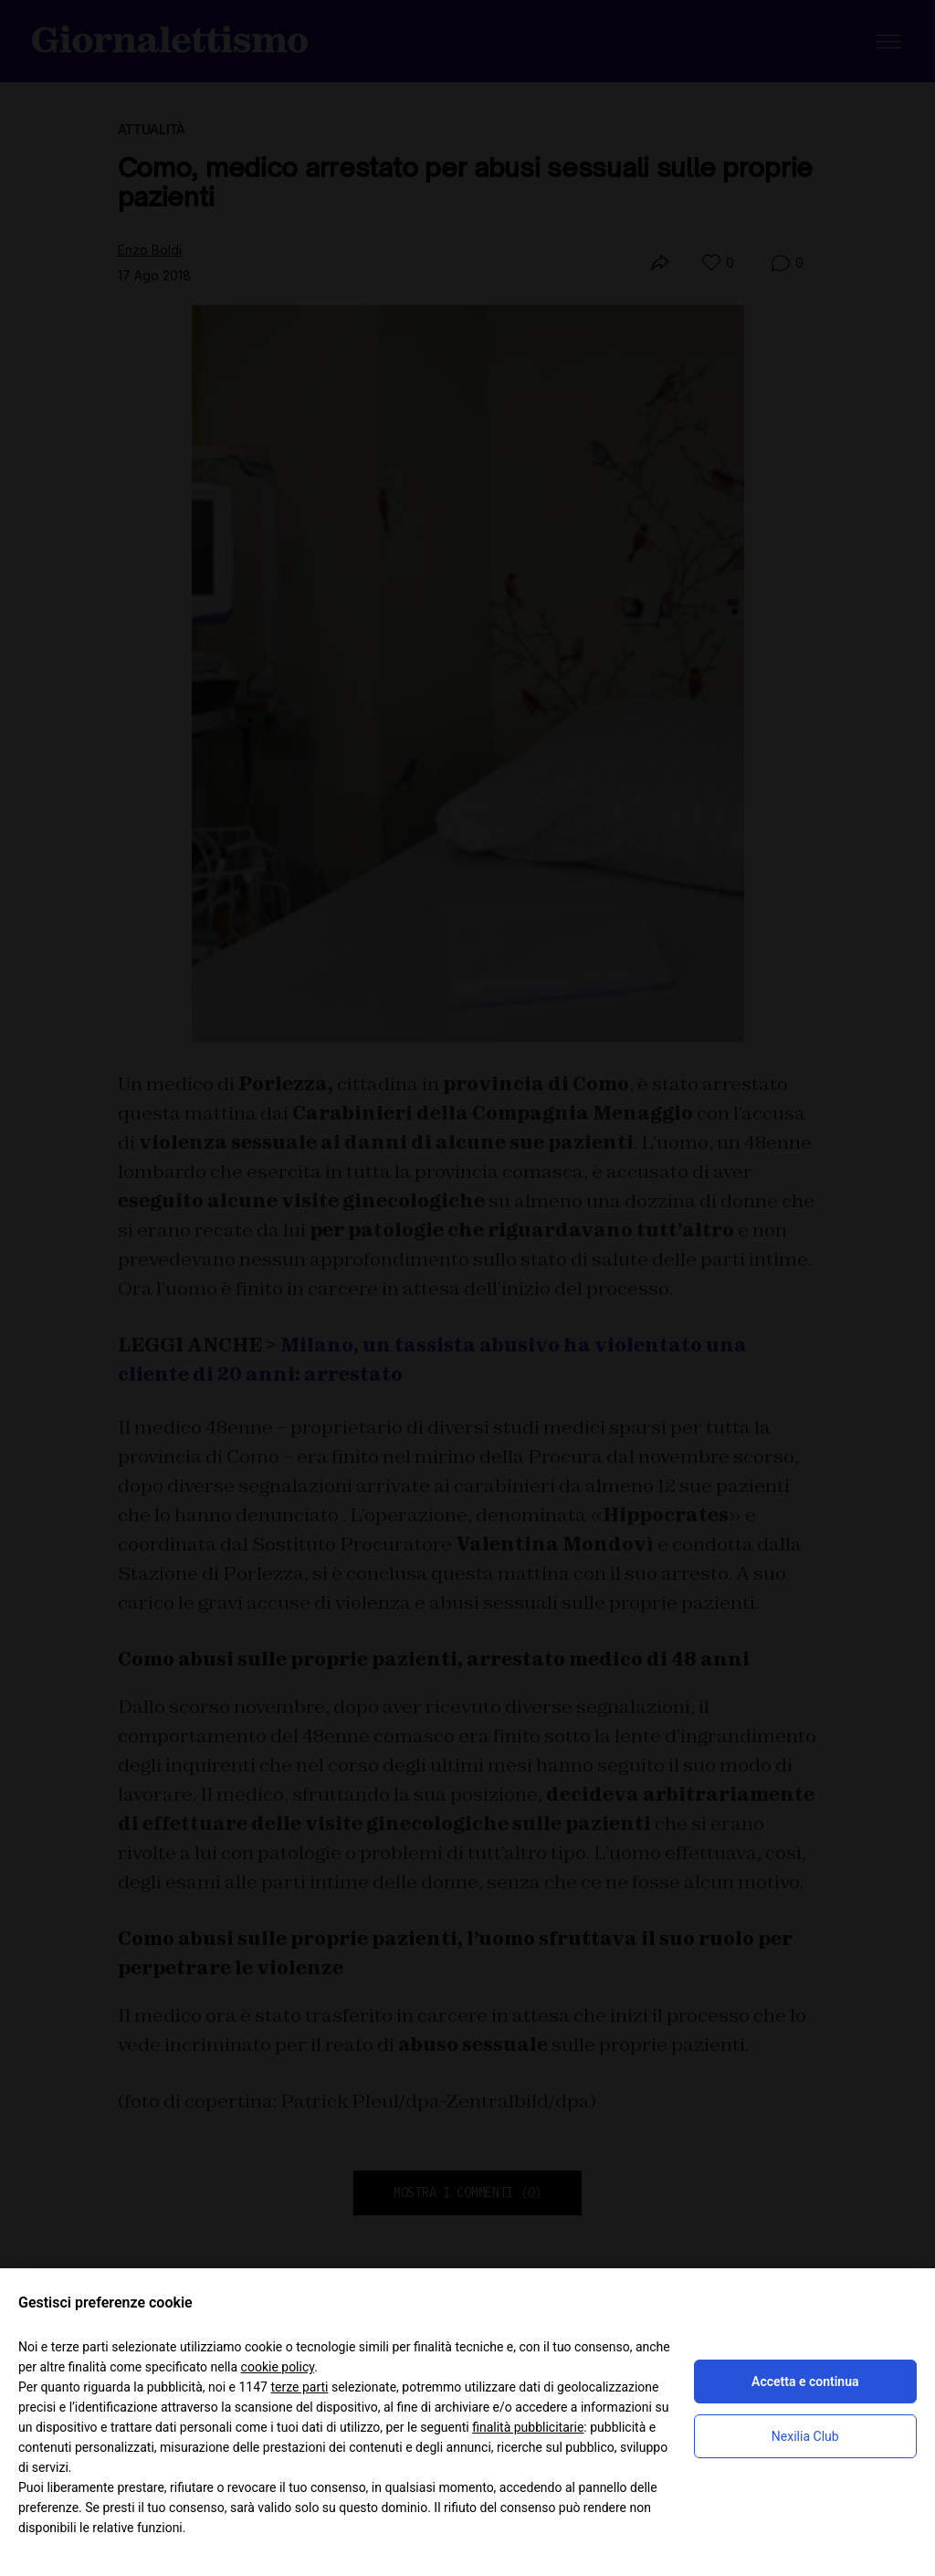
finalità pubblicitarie (527, 2427)
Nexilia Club (805, 2436)
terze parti (299, 2387)
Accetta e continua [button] (804, 2381)
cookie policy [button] (278, 2367)
